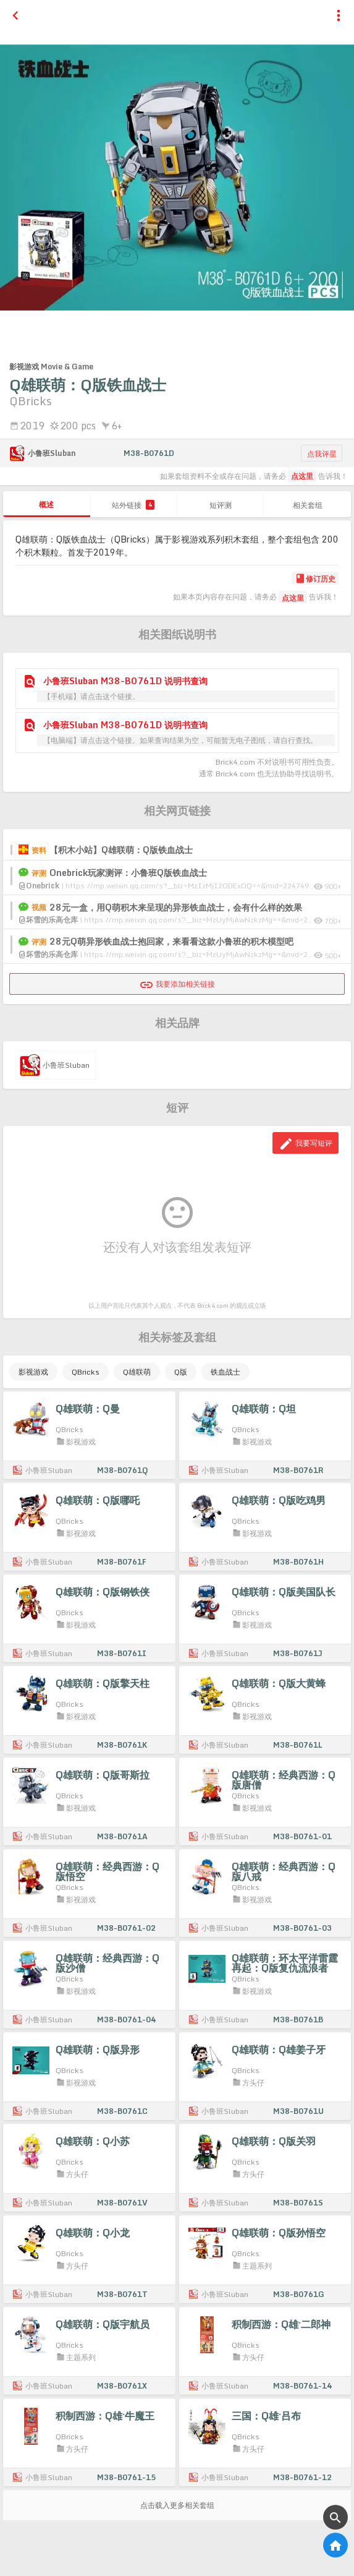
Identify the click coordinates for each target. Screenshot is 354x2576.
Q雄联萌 (137, 1372)
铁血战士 (225, 1372)
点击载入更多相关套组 (177, 2505)
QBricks (85, 1372)
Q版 (180, 1372)
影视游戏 (33, 1372)
